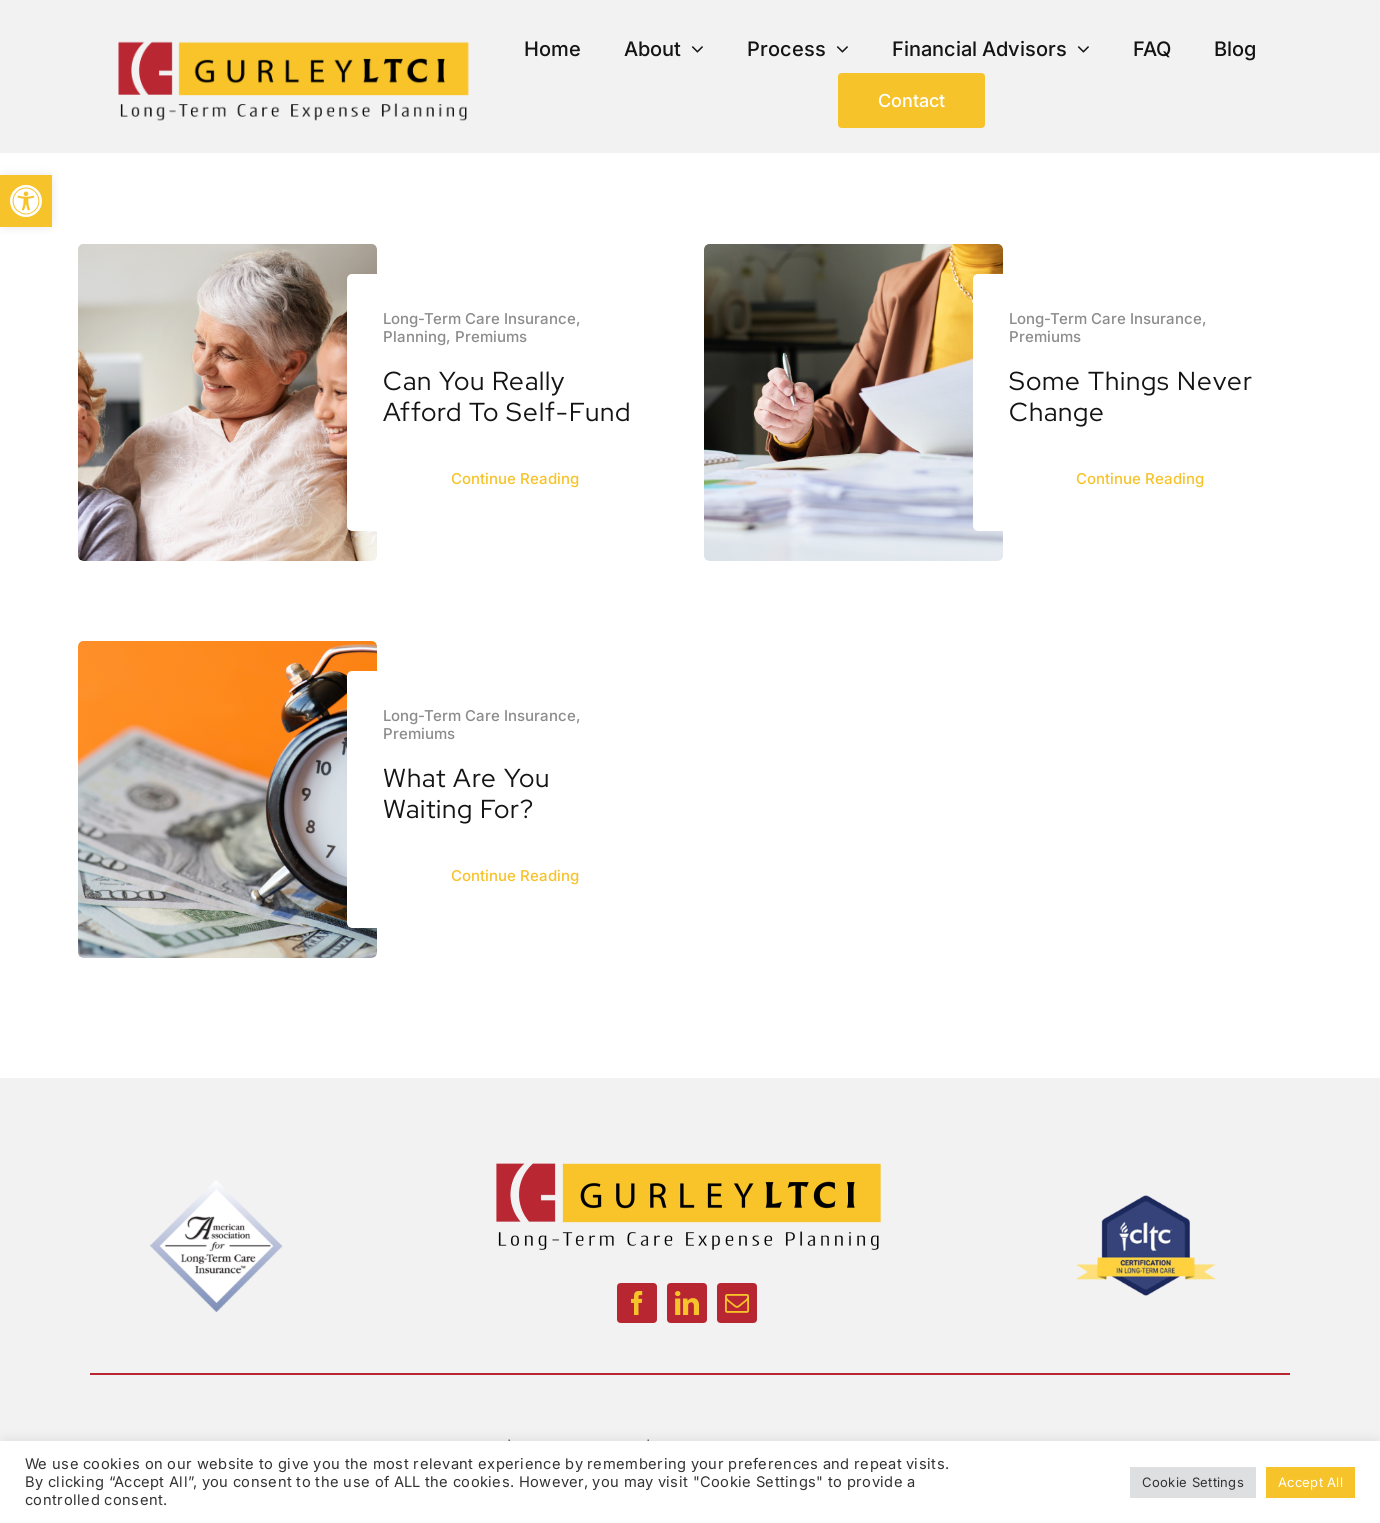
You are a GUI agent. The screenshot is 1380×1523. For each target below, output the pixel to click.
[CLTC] (1145, 1181)
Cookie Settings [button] (1193, 1482)
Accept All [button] (1310, 1482)
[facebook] (637, 1303)
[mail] (737, 1303)
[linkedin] (687, 1303)
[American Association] (217, 1181)
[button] (26, 201)
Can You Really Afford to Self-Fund (507, 396)
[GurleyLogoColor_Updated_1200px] (292, 40)
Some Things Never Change (1131, 396)
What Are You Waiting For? (466, 793)
